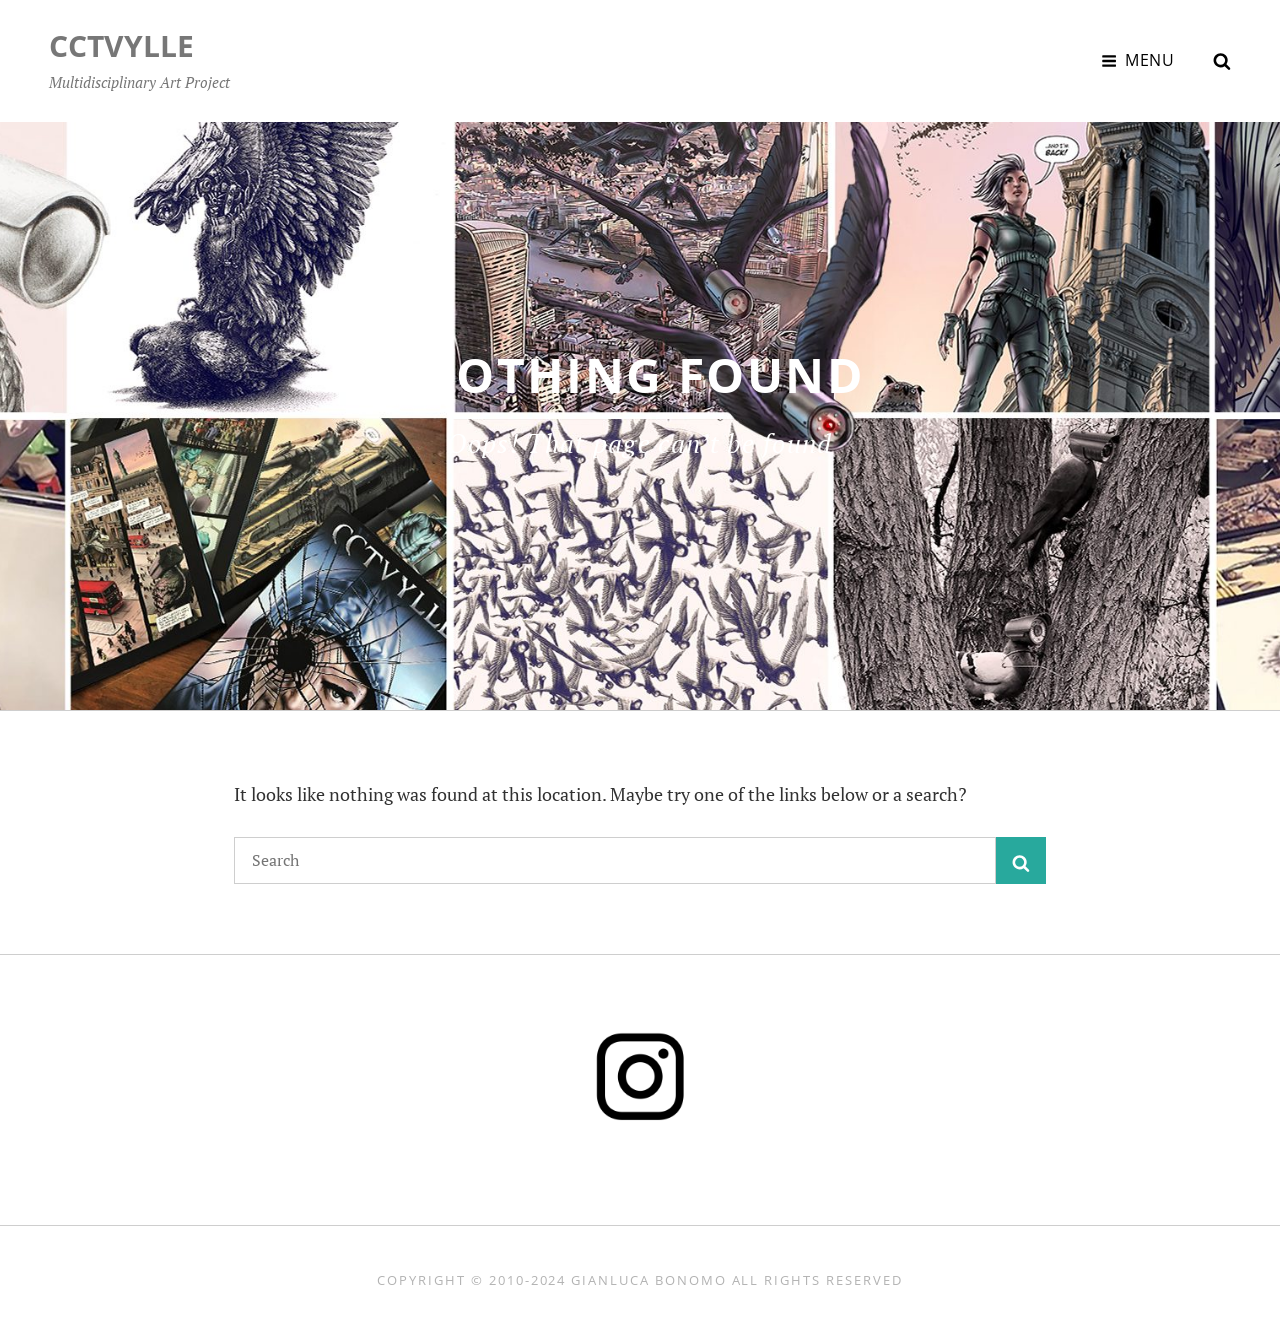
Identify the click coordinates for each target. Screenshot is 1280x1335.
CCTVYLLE (121, 45)
